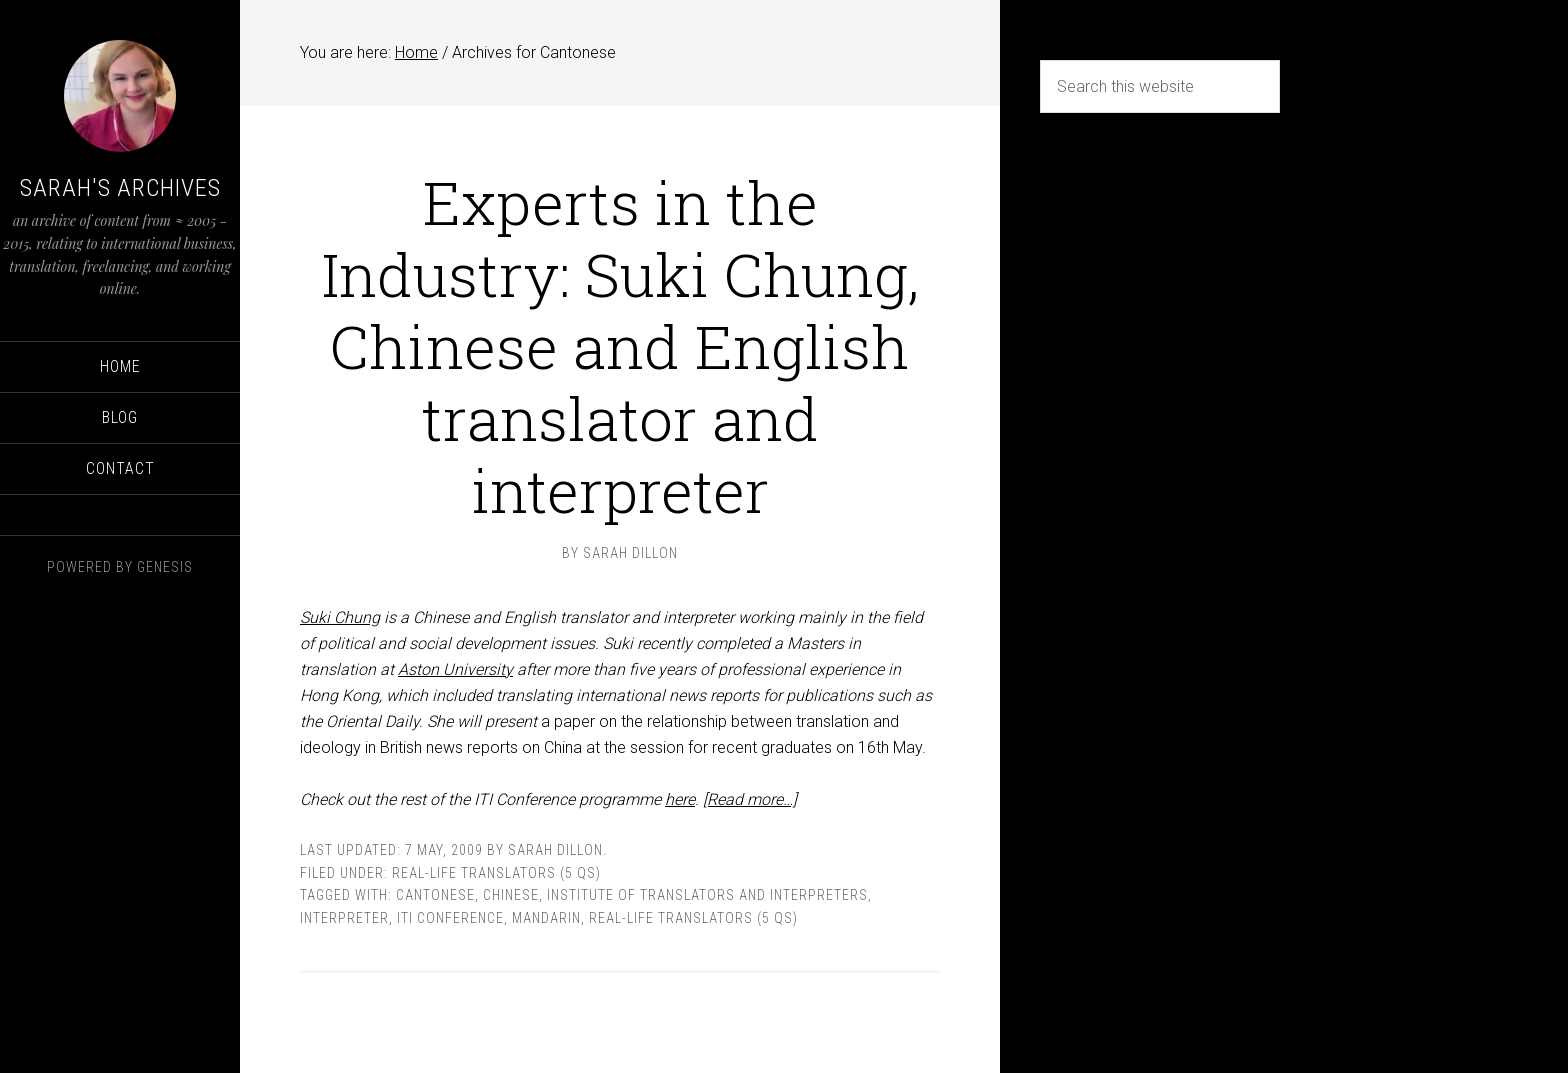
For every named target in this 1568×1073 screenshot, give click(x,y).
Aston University (455, 669)
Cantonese (435, 895)
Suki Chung (340, 617)
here (680, 799)
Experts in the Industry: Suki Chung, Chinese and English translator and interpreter (620, 345)
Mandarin (546, 918)
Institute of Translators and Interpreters (707, 895)
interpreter (344, 918)
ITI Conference (450, 918)
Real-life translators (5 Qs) (496, 873)
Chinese (511, 895)
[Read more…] (750, 799)
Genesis (165, 567)
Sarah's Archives (120, 188)
